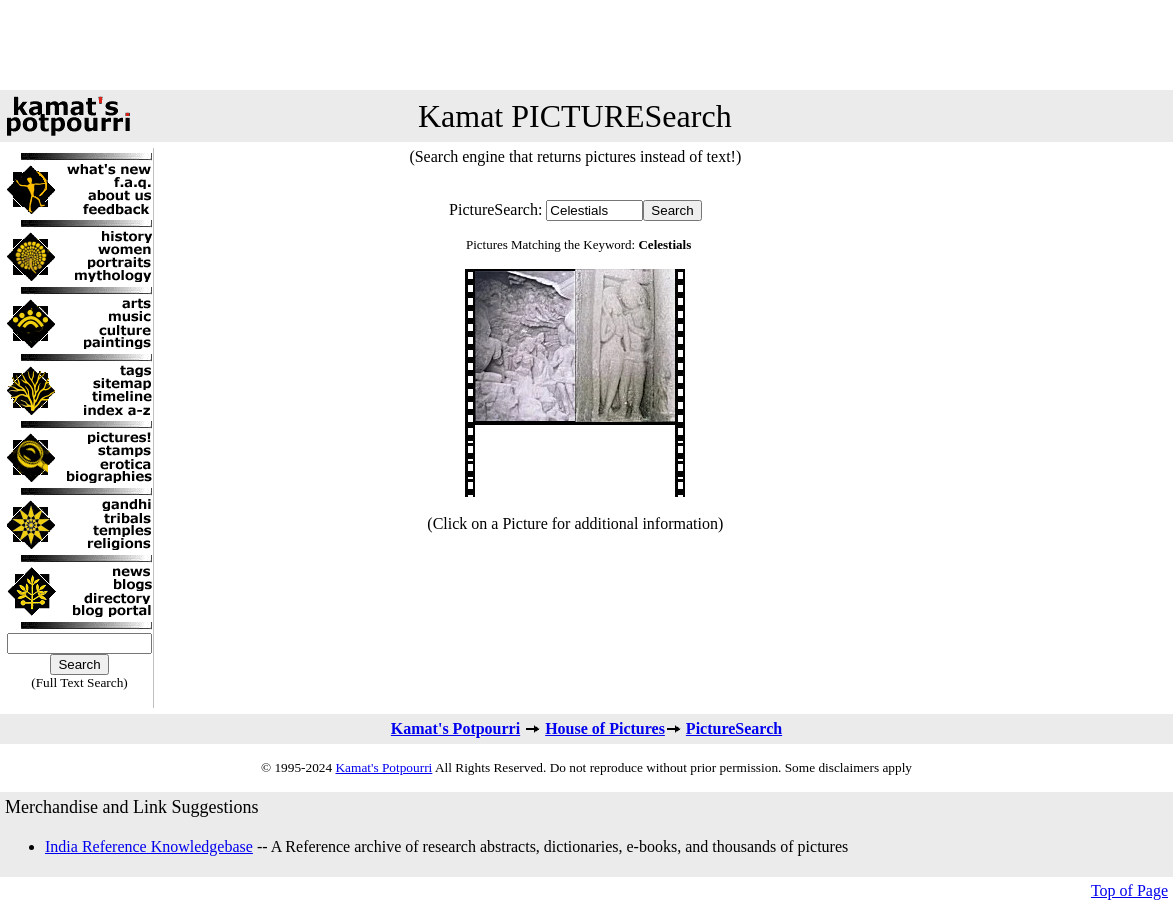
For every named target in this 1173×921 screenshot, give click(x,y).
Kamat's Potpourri (455, 728)
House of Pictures (605, 728)
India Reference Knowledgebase (149, 846)
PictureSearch (734, 728)
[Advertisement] (587, 45)
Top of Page (1129, 890)
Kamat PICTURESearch (575, 116)
